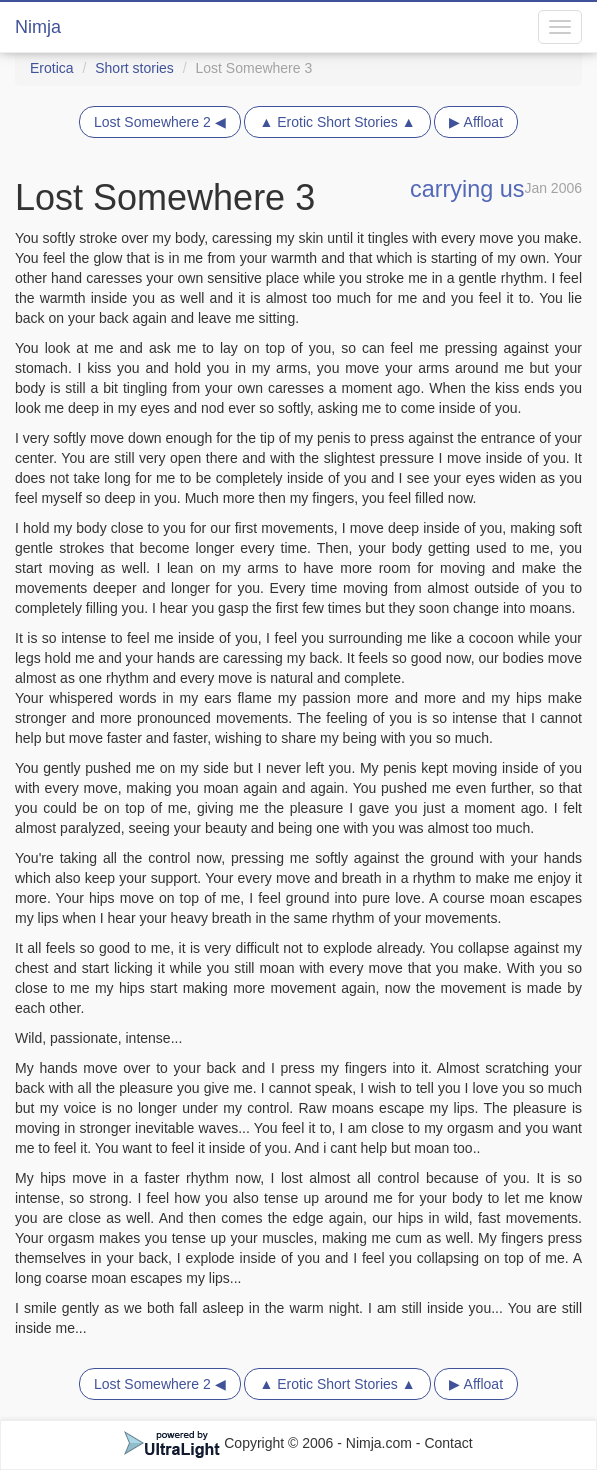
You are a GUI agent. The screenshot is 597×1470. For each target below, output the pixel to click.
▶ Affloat (476, 122)
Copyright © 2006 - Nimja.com (270, 1443)
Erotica (52, 68)
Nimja (38, 27)
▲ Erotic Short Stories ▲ (337, 122)
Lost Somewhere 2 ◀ (160, 122)
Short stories (134, 68)
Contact (448, 1443)
